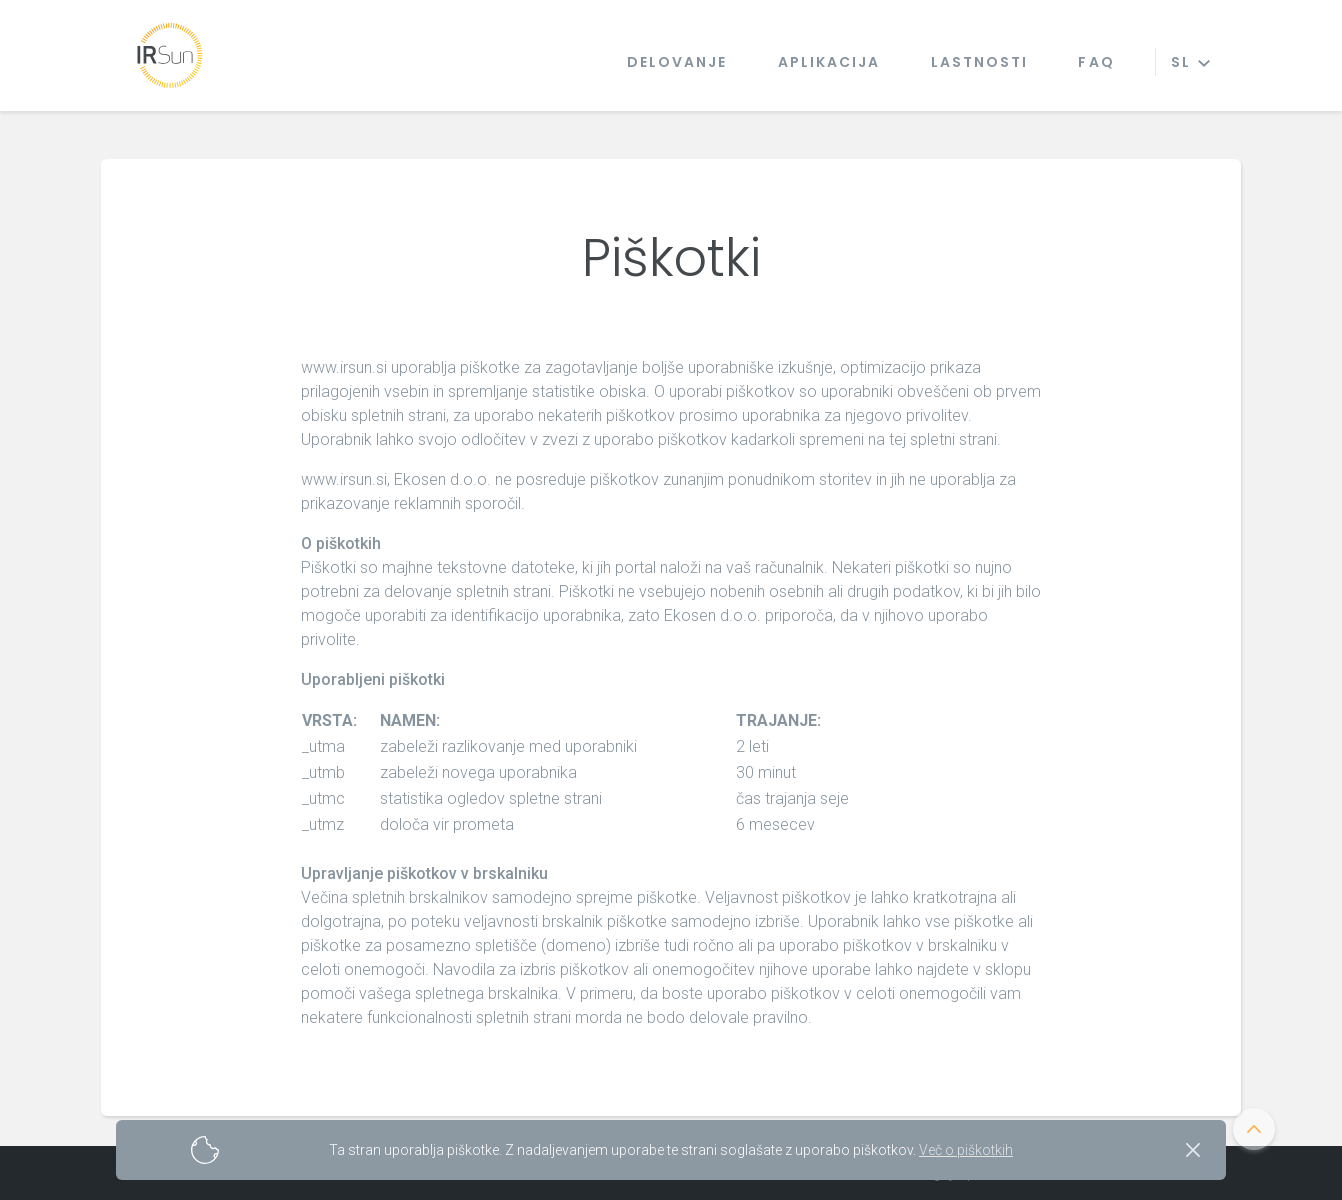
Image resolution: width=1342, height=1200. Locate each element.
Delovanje (677, 62)
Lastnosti (980, 62)
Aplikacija (829, 62)
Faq (1096, 62)
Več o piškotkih (966, 1150)
